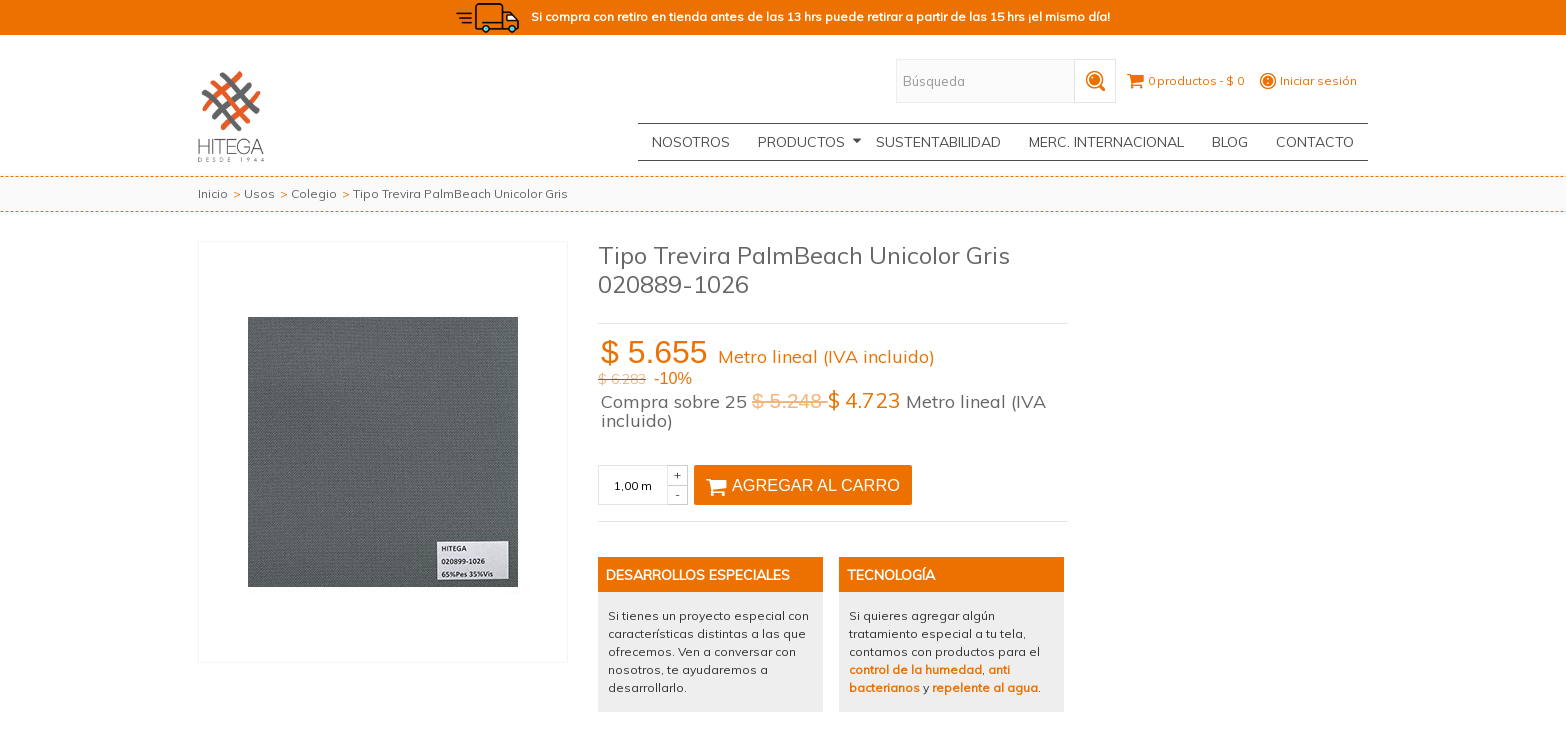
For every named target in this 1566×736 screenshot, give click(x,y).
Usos (259, 193)
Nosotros (691, 142)
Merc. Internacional (1106, 142)
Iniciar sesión (1318, 80)
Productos (810, 142)
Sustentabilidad (938, 142)
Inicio (213, 193)
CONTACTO (1315, 142)
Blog (1230, 142)
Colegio (314, 193)
